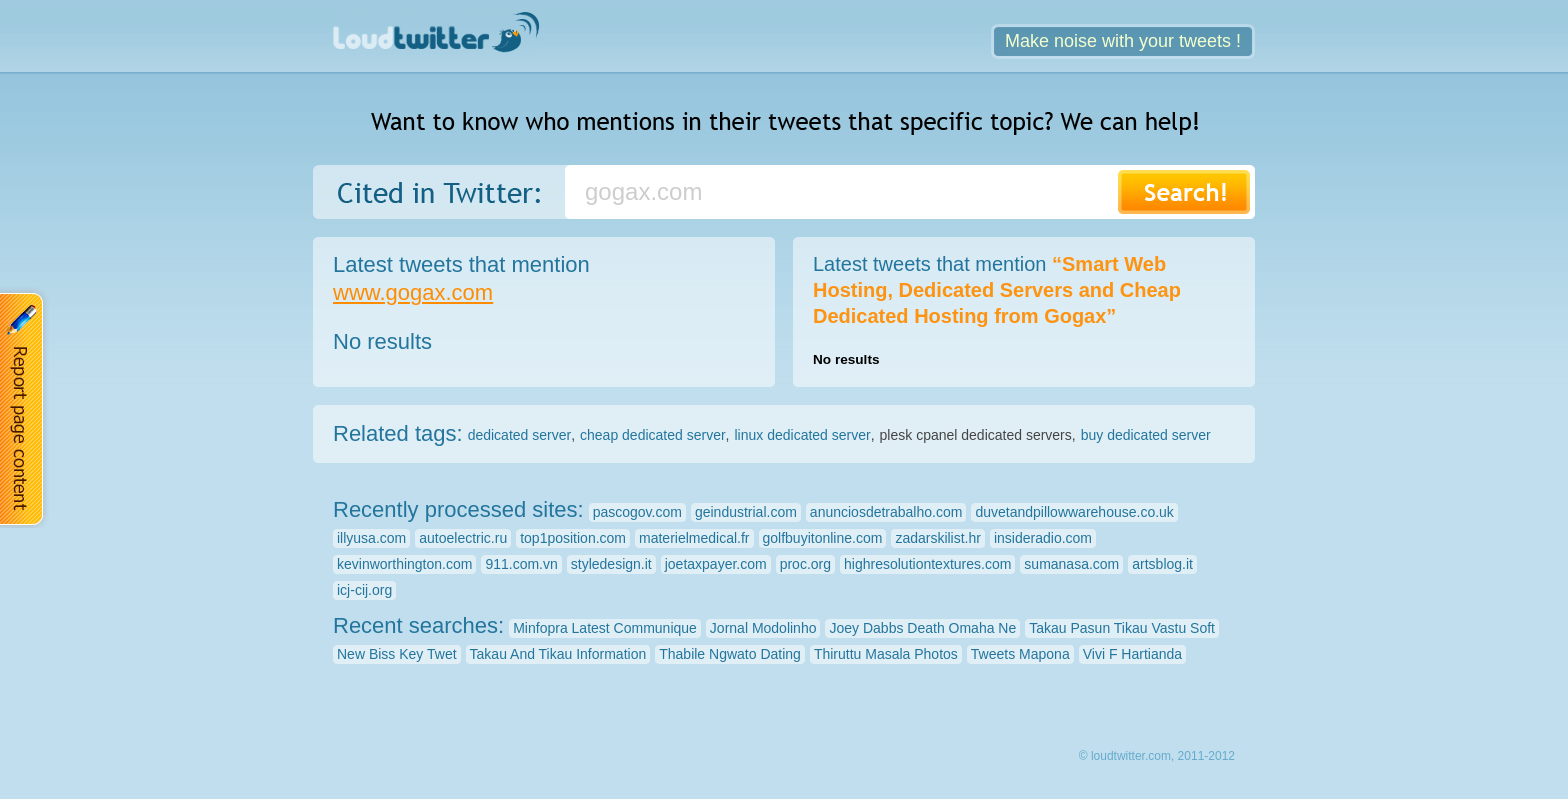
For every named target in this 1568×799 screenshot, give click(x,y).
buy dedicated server (1146, 435)
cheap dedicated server (653, 435)
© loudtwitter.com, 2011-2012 (1157, 756)
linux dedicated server (802, 435)
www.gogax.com (413, 292)
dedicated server (520, 435)
